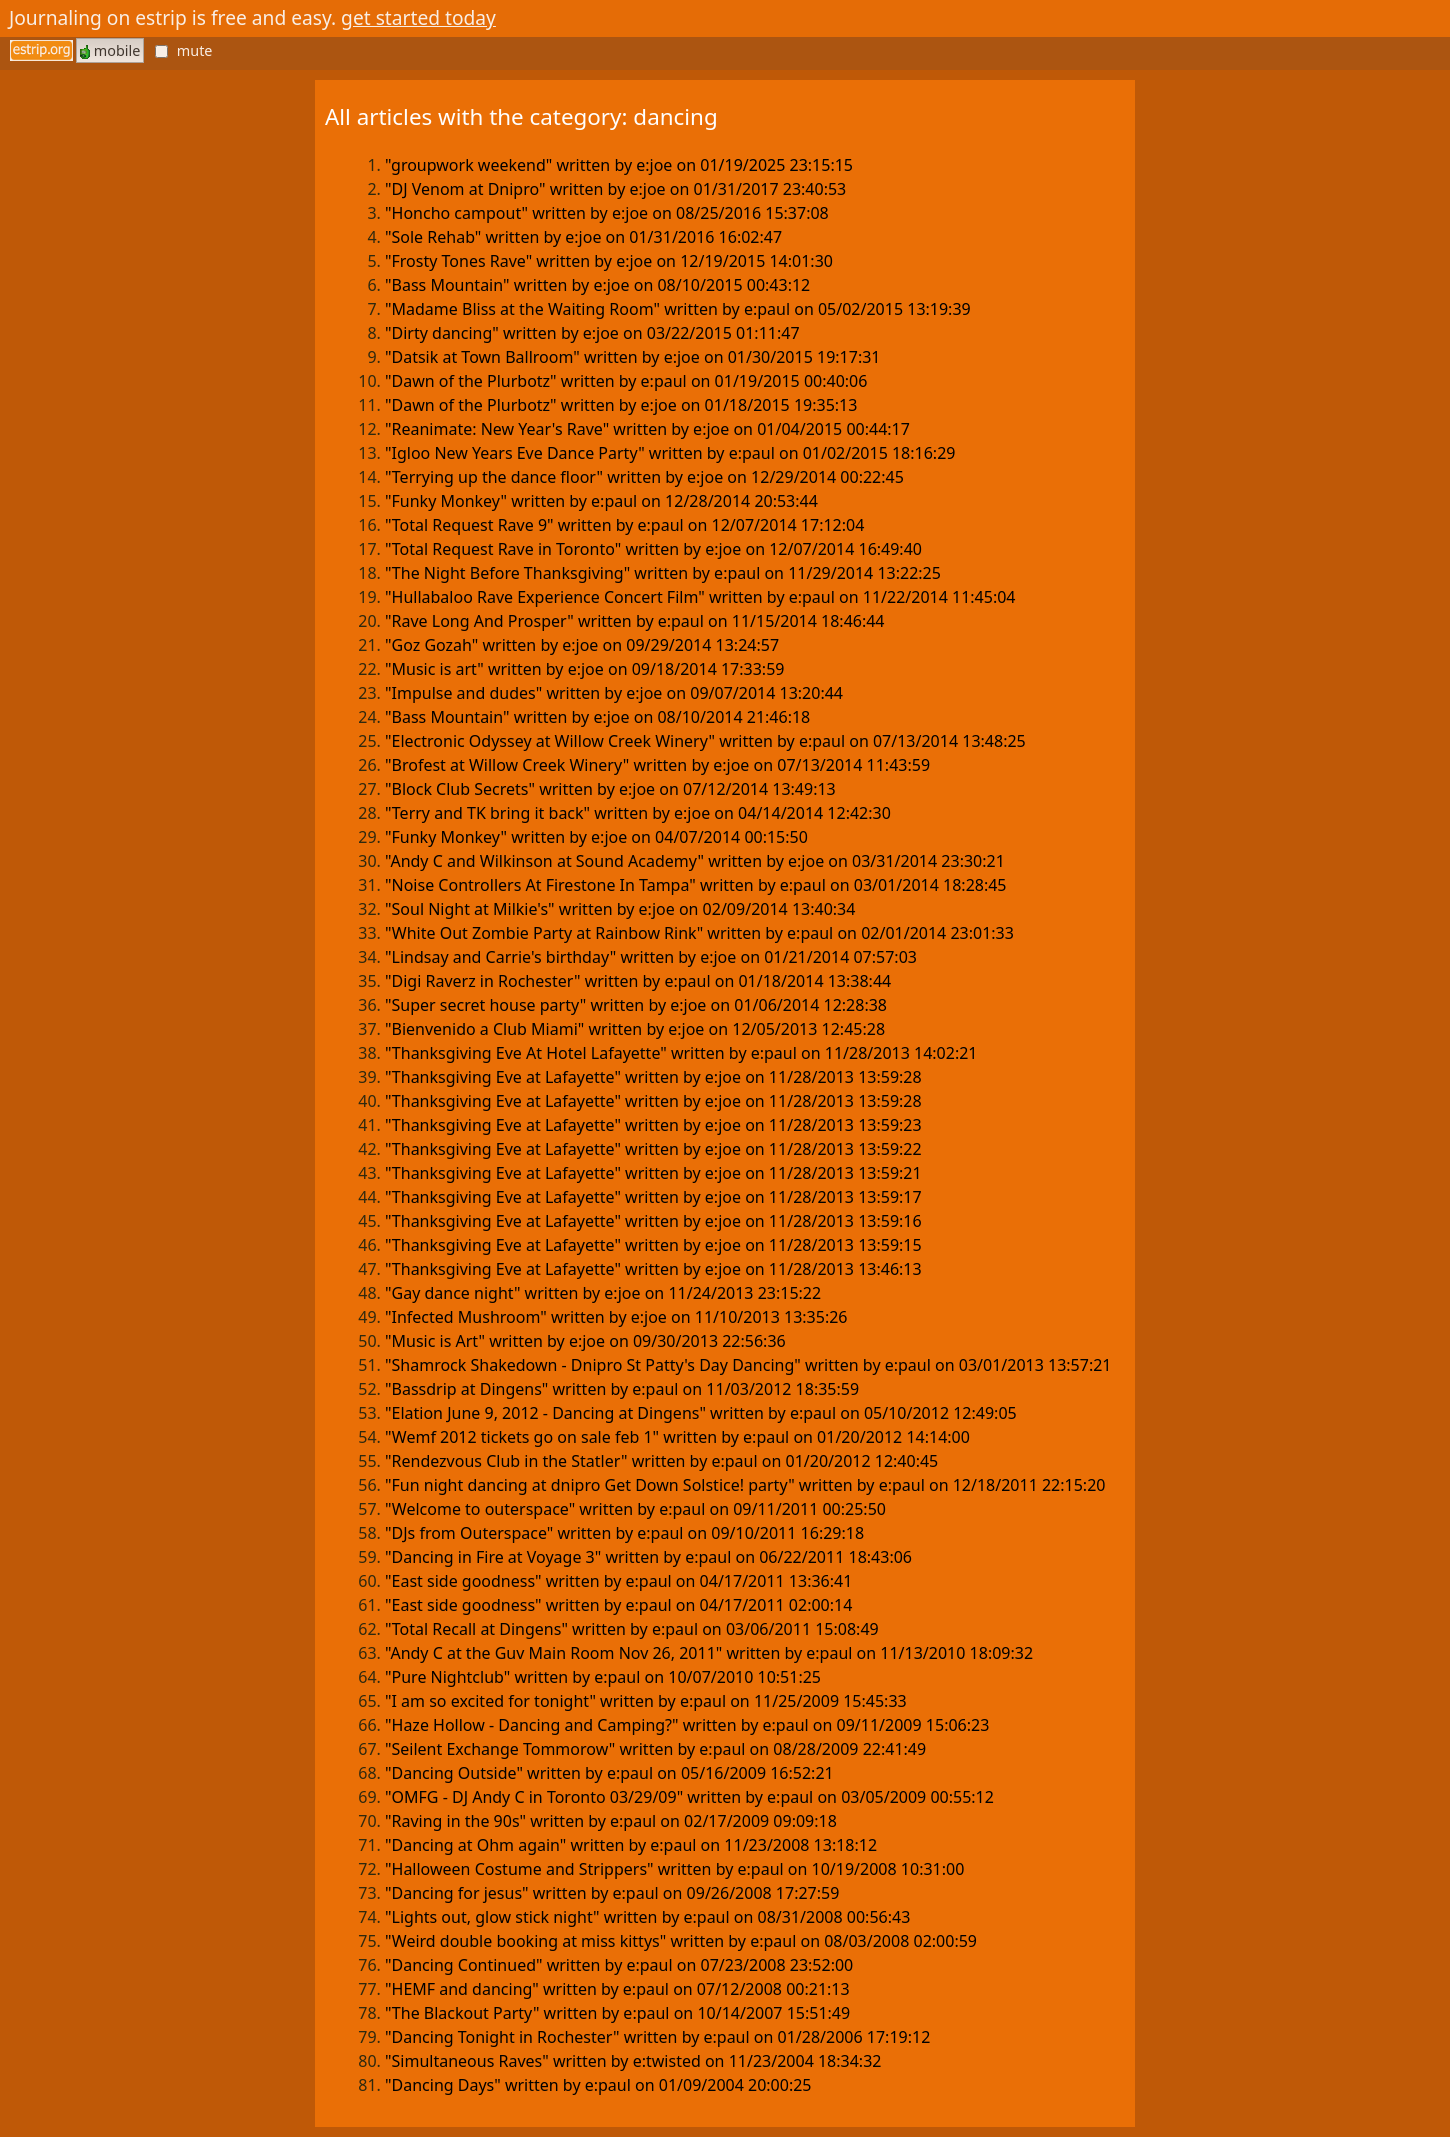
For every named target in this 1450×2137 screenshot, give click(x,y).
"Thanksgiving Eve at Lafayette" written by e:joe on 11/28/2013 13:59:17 (653, 1197)
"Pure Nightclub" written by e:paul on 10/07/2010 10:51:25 (603, 1677)
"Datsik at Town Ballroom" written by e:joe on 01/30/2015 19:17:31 (632, 357)
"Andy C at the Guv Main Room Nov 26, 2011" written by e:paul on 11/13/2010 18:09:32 (709, 1653)
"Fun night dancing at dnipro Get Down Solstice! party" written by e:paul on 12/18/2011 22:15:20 (745, 1485)
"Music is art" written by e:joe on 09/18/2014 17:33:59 (584, 669)
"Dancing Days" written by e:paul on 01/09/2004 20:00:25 (598, 2085)
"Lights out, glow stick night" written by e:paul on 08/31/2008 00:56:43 (647, 1917)
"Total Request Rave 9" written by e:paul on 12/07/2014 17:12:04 (624, 525)
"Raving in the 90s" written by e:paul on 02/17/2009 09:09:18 (611, 1821)
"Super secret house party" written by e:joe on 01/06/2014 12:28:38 (636, 1005)
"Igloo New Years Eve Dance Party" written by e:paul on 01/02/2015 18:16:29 (670, 453)
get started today (418, 17)
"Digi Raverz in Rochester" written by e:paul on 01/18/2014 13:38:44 (638, 981)
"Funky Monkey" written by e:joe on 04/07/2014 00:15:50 (596, 837)
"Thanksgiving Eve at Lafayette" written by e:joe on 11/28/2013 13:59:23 (653, 1125)
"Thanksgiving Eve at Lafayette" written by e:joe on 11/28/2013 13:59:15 (653, 1245)
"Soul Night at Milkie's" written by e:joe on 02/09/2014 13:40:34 (620, 909)
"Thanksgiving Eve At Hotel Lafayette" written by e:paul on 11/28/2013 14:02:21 (681, 1053)
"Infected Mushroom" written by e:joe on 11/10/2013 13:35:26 (616, 1317)
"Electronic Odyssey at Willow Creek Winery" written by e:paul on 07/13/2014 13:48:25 (705, 741)
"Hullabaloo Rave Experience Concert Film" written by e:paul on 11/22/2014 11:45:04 (700, 597)
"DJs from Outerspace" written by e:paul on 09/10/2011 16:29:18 (624, 1533)
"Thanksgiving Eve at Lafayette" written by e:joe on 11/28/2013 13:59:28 (653, 1077)
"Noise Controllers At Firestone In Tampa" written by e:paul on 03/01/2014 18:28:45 (696, 885)
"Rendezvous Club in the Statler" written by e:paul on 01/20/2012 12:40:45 (661, 1461)
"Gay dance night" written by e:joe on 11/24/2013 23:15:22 (603, 1293)
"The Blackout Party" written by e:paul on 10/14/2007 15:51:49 (617, 2013)
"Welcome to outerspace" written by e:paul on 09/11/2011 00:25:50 (635, 1509)
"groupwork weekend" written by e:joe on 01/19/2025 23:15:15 (619, 165)
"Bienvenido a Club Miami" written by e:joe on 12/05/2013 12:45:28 (635, 1029)
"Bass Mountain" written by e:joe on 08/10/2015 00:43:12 (597, 285)
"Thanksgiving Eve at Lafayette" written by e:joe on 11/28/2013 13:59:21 (653, 1173)
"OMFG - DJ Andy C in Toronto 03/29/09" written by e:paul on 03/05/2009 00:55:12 (689, 1797)
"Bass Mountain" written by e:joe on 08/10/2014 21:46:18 (597, 717)
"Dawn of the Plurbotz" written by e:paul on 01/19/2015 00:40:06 (626, 381)
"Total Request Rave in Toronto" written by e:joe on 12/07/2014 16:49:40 (653, 549)
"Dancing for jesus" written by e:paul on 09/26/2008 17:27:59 (612, 1893)
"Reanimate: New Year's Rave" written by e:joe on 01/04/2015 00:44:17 (647, 429)
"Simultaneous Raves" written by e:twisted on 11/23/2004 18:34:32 (633, 2061)
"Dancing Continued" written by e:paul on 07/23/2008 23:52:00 (619, 1965)
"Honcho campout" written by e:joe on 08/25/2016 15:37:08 (607, 213)
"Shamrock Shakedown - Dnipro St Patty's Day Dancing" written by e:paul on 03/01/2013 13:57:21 (748, 1365)
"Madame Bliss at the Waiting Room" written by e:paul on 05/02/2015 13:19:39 (678, 309)
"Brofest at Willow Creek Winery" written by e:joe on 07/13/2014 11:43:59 (657, 765)
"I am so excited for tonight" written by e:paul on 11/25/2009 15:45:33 (646, 1701)
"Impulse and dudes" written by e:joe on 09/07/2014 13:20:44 (614, 693)
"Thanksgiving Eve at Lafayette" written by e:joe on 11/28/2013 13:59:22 (653, 1149)
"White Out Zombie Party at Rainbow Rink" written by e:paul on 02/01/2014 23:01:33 (699, 933)
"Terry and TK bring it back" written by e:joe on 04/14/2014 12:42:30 (638, 813)
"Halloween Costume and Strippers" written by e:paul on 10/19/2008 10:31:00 (674, 1869)
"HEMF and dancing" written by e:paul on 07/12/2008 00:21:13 (617, 1989)
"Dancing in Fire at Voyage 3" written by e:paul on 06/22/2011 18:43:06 (648, 1557)
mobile (110, 50)
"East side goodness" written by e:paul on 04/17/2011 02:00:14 (618, 1605)
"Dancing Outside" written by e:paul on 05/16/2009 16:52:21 (609, 1773)
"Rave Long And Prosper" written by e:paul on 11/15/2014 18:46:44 (635, 621)
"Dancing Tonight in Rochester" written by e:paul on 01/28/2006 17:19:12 (657, 2037)
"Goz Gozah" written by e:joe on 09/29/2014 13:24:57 (582, 645)
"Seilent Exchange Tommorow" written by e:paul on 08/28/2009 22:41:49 (655, 1749)
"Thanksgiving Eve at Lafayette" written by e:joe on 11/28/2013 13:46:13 (653, 1269)
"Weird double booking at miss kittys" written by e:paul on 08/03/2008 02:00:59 (681, 1941)
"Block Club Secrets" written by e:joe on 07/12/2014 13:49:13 (610, 789)
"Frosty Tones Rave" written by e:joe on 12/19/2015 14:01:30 (609, 261)
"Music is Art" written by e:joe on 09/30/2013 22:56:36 (585, 1341)
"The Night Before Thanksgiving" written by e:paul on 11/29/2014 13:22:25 (663, 573)
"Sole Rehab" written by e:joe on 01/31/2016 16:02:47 (583, 237)
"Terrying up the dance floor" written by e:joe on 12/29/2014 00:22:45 (644, 477)
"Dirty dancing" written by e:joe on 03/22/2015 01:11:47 (592, 333)
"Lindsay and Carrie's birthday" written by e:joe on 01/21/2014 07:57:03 (651, 957)
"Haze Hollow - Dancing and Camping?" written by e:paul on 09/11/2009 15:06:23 (687, 1725)
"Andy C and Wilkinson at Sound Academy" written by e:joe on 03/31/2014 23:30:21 (695, 861)
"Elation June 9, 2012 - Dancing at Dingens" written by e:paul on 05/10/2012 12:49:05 (701, 1413)
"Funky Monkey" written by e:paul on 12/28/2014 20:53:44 (601, 501)
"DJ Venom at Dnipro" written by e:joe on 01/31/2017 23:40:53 (615, 189)
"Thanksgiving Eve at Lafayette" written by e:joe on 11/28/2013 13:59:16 (653, 1221)
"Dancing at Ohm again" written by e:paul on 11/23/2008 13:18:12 (631, 1845)
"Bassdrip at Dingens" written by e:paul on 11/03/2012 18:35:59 (622, 1389)
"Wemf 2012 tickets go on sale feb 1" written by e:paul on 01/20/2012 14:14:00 (677, 1437)
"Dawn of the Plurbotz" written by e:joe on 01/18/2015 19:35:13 (621, 405)
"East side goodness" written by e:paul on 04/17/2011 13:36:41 (618, 1581)
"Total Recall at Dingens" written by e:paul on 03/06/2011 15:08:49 (632, 1629)
